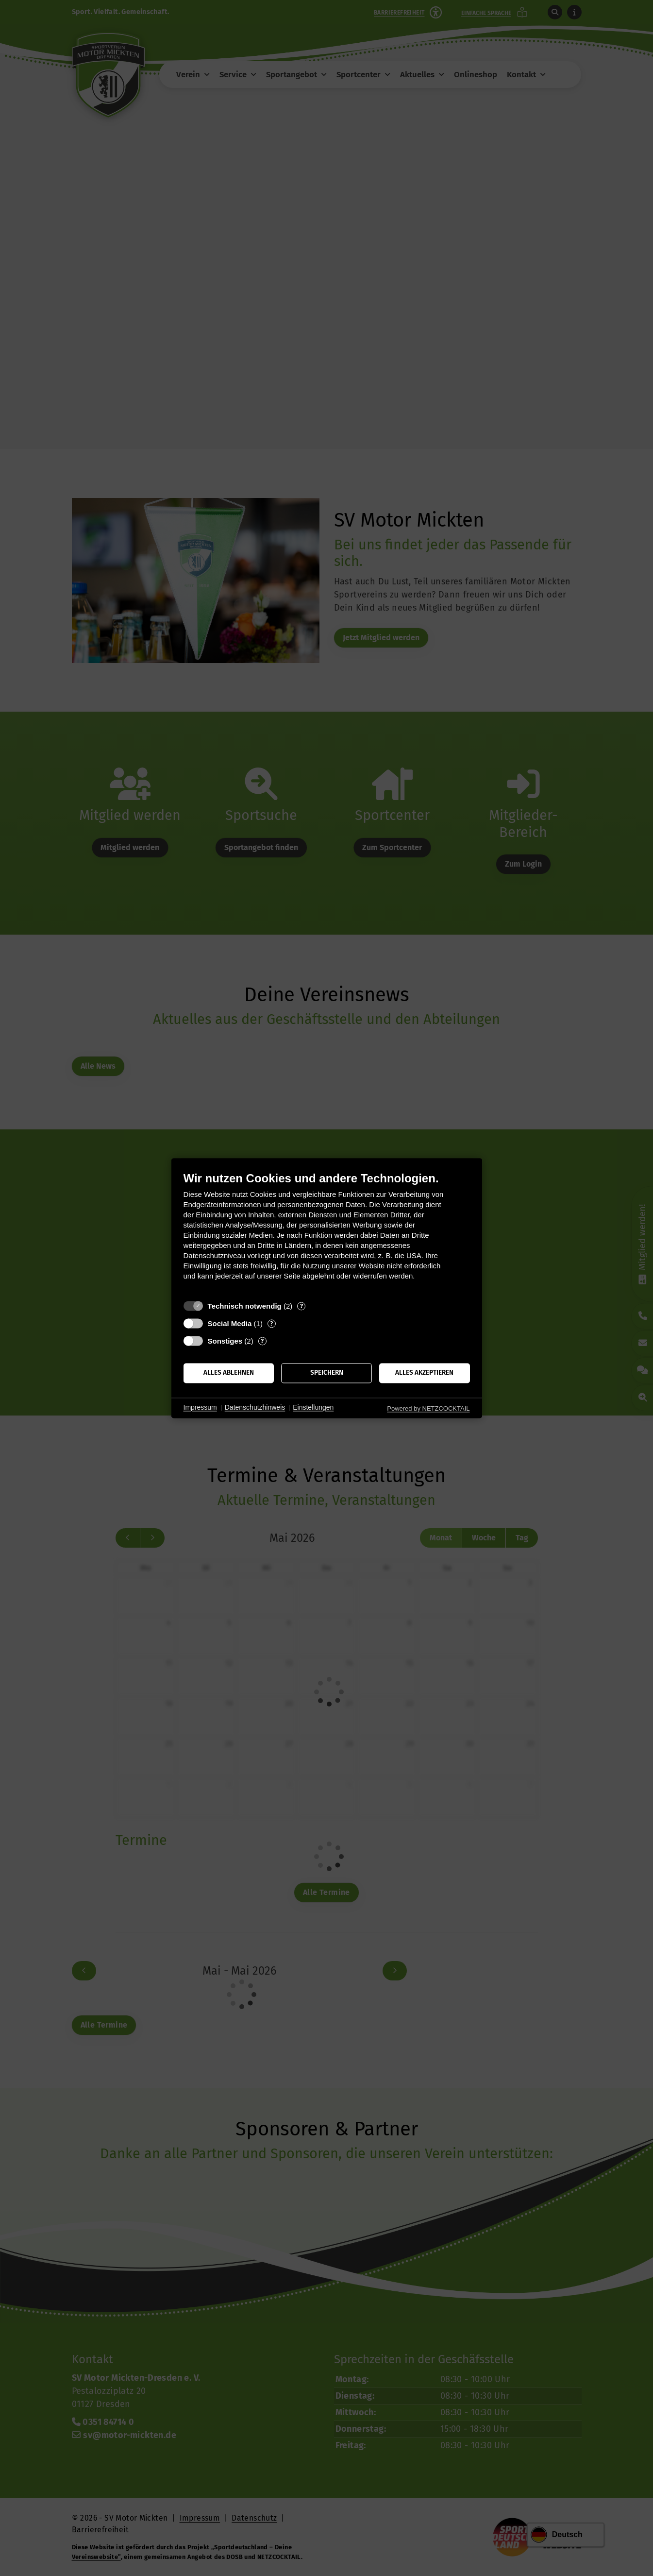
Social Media (230, 1323)
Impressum (200, 1408)
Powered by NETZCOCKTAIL (428, 1408)
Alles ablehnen (228, 1373)
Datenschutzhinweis (255, 1408)
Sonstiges (225, 1341)
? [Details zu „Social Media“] (271, 1323)
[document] (327, 1233)
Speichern (326, 1373)
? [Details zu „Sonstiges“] (262, 1341)
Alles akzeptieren (424, 1373)
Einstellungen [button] (313, 1408)
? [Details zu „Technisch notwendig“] (301, 1306)
